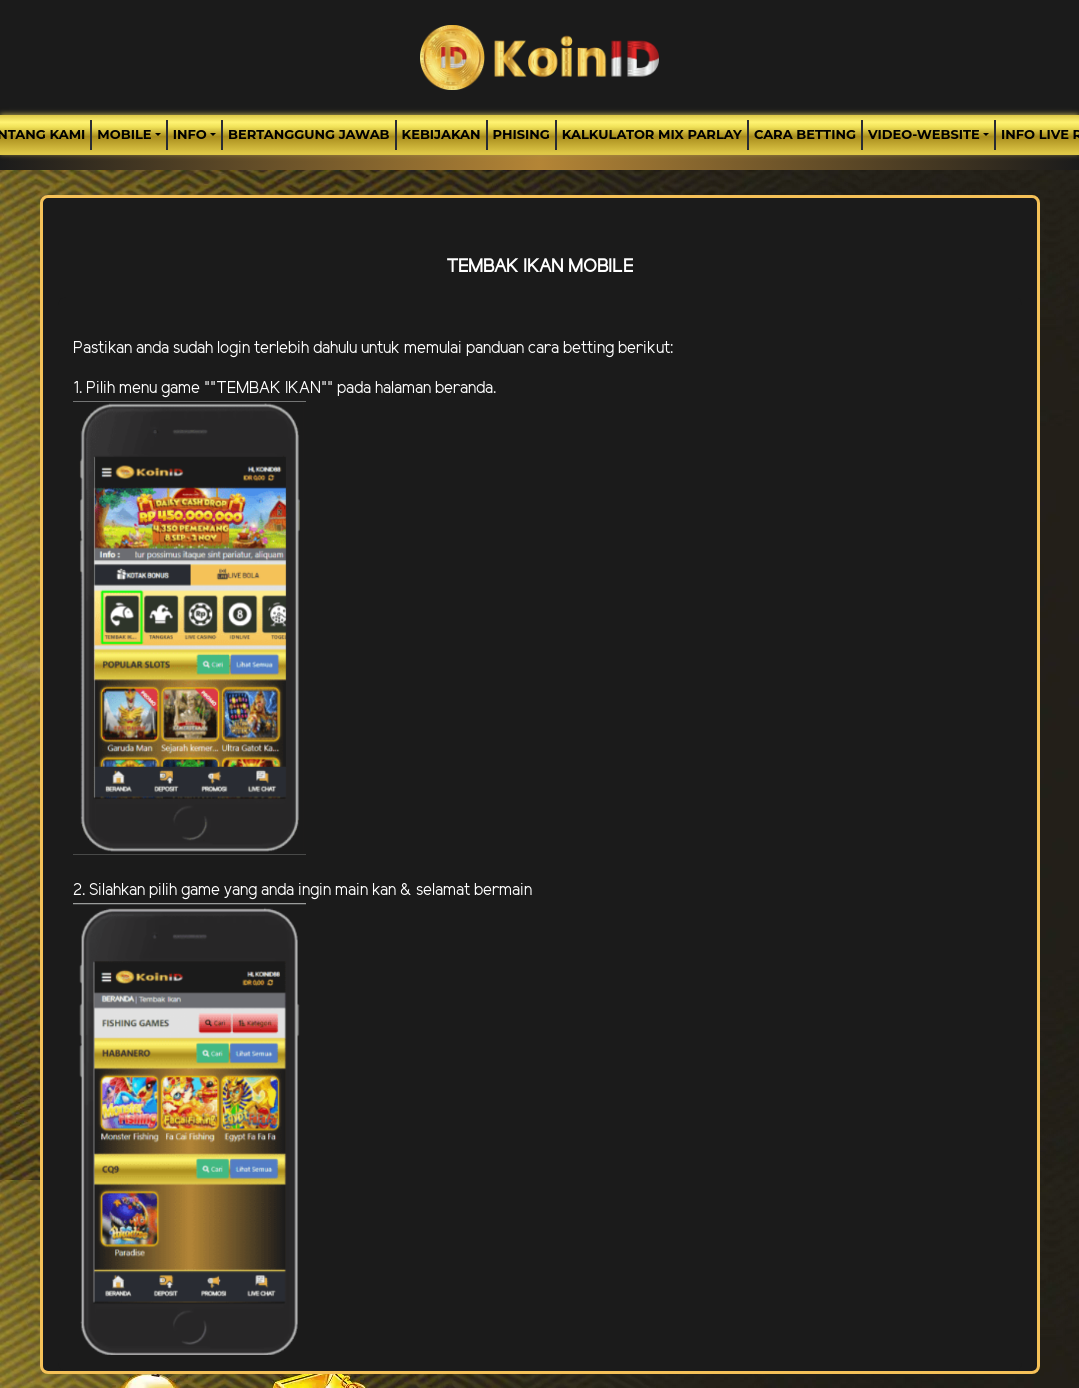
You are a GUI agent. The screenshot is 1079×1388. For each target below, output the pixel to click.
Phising (521, 134)
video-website (924, 134)
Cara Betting (805, 134)
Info (190, 134)
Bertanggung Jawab (308, 134)
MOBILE (124, 134)
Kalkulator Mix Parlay (652, 134)
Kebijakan (441, 134)
